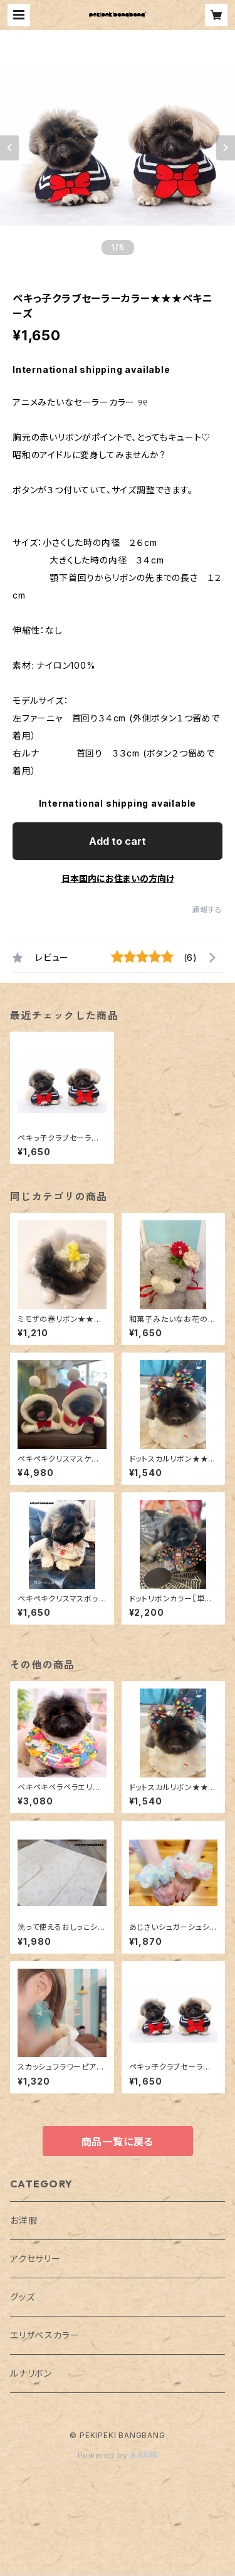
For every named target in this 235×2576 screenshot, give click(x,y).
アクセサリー (35, 2258)
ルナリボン (31, 2373)
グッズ (22, 2296)
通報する (207, 909)
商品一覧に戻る (117, 2141)
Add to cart (117, 841)
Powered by (118, 2455)
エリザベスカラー (44, 2335)
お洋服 (23, 2220)
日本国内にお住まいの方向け (117, 878)
